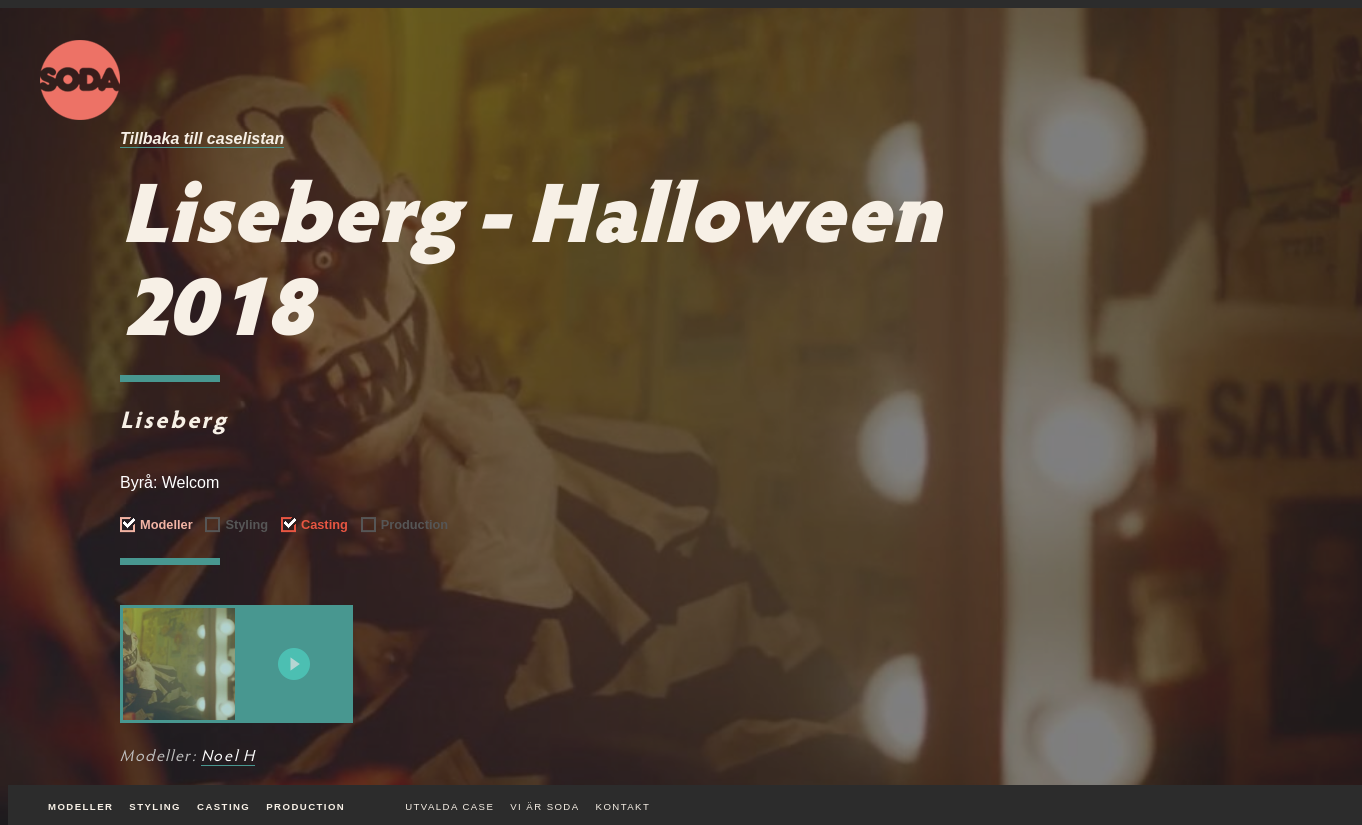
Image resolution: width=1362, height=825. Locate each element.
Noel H (228, 757)
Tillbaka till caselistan (202, 138)
